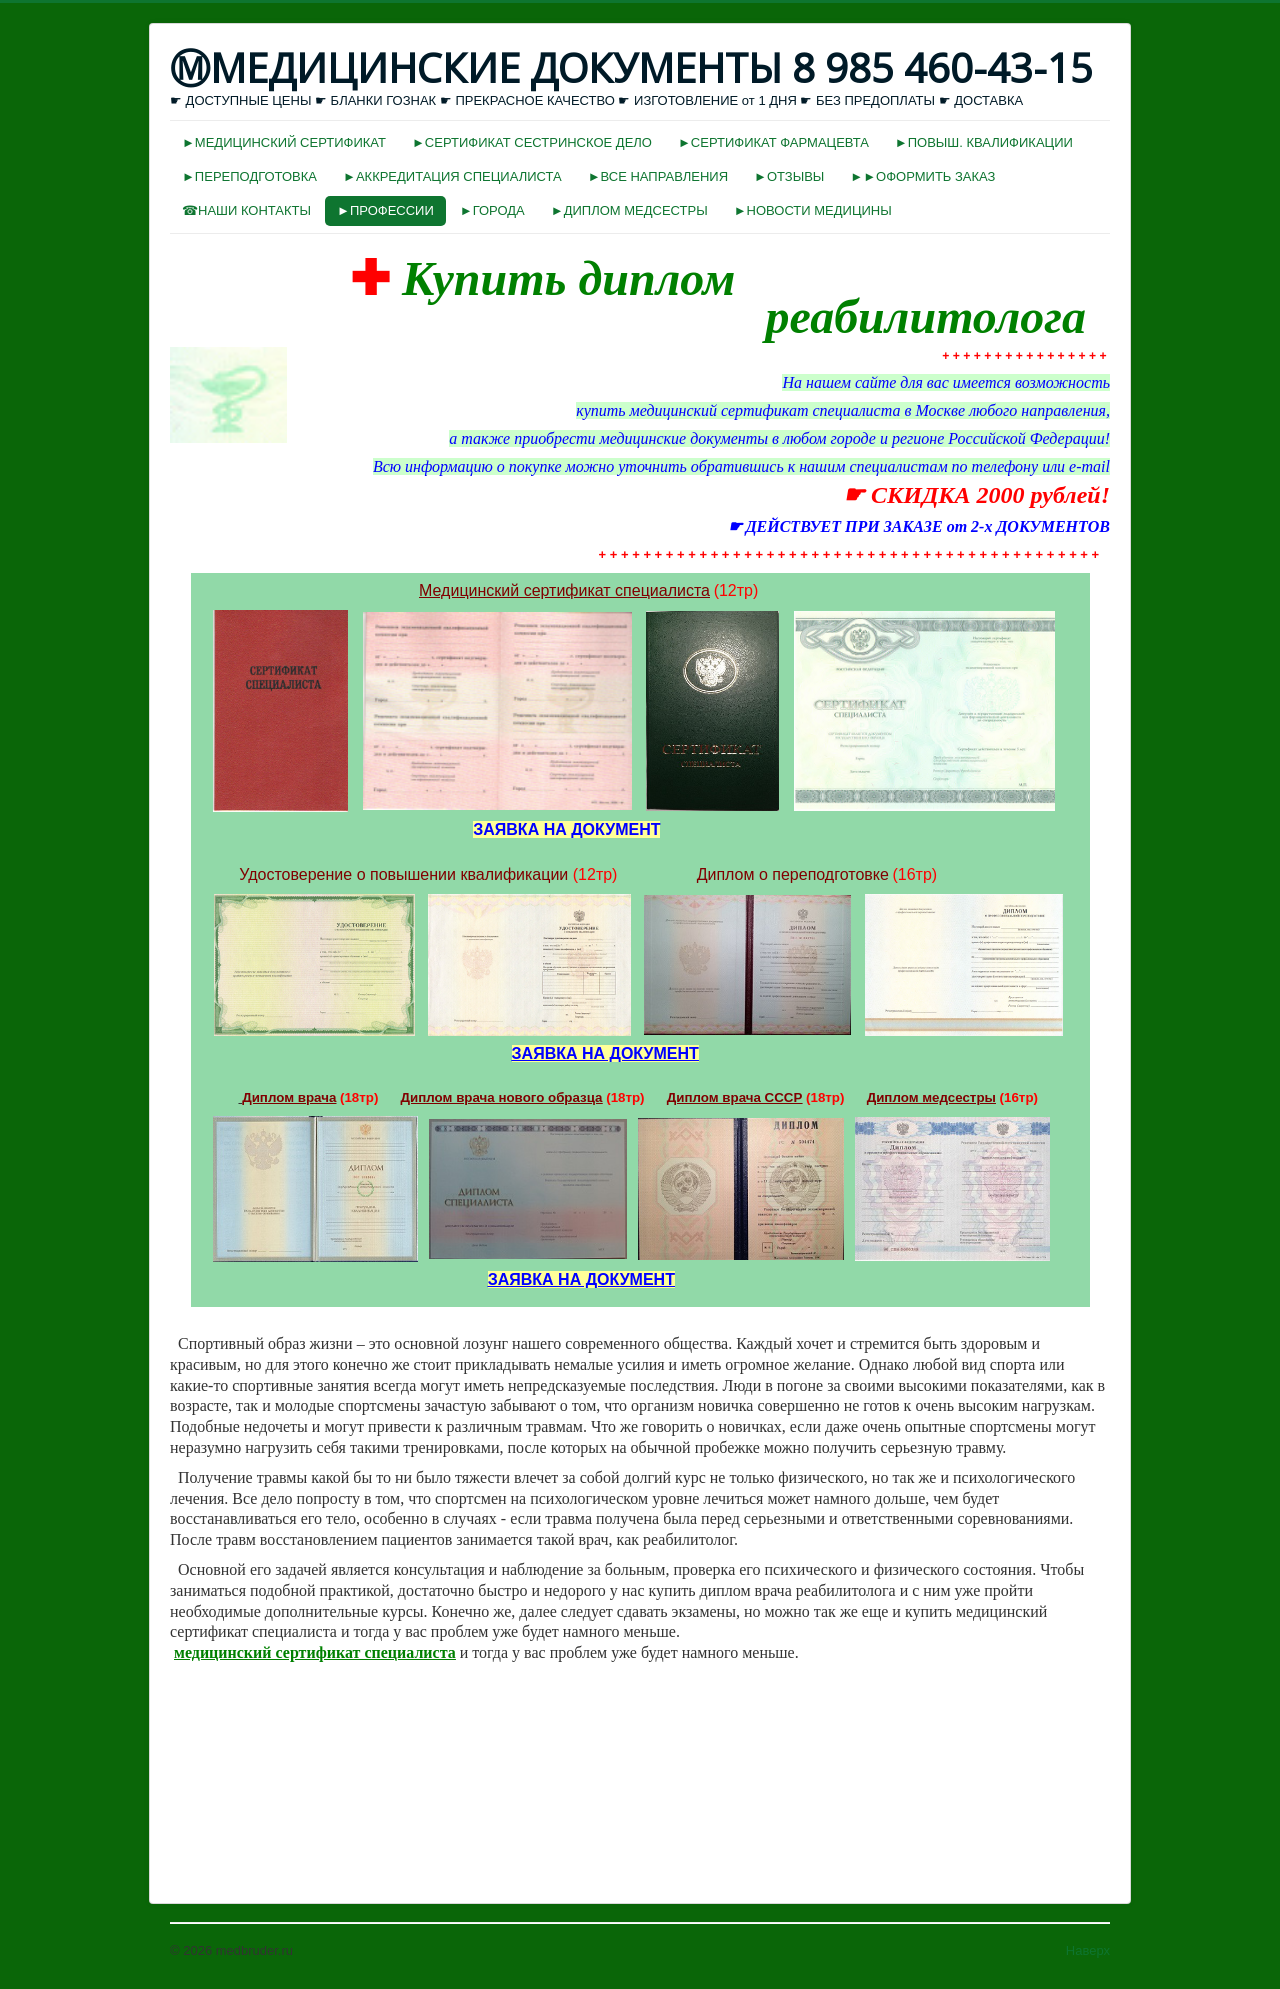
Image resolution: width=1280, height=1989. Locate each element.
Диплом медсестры (931, 1097)
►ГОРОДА (492, 210)
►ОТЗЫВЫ (789, 176)
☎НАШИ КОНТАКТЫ (246, 210)
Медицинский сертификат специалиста (564, 590)
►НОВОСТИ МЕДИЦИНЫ (813, 210)
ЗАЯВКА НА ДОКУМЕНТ (605, 1053)
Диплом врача (289, 1097)
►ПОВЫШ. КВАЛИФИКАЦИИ (984, 142)
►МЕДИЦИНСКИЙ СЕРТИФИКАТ (284, 142)
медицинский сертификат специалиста (315, 1652)
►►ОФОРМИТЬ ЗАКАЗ (922, 176)
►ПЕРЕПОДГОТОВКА (249, 176)
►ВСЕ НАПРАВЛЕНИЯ (658, 176)
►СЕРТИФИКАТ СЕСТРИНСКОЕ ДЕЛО (532, 142)
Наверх (1088, 1950)
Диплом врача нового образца (502, 1097)
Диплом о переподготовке (793, 874)
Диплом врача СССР (735, 1097)
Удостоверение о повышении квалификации (403, 874)
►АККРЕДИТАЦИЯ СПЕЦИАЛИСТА (452, 176)
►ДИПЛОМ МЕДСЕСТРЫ (629, 210)
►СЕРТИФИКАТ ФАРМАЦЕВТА (773, 142)
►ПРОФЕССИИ (385, 210)
